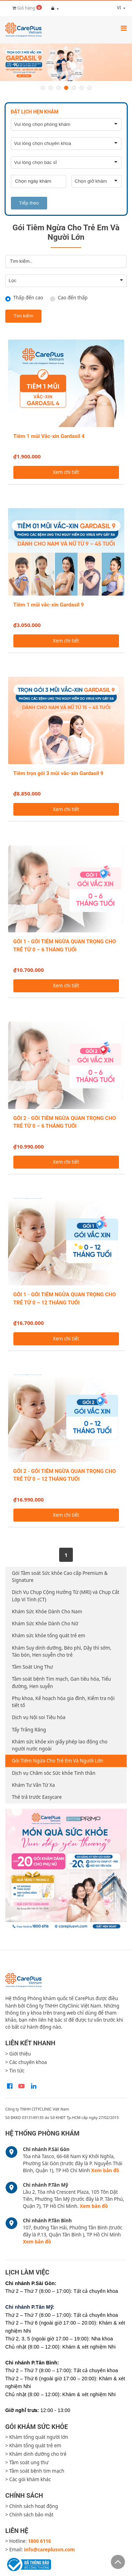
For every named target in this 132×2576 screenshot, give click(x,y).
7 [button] (89, 88)
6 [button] (82, 88)
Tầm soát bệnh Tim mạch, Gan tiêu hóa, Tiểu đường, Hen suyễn (61, 1682)
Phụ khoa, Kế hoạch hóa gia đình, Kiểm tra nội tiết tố (63, 1702)
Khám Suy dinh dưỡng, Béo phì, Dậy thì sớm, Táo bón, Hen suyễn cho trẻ (61, 1651)
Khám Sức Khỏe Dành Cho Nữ (45, 1623)
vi (113, 8)
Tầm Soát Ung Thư (32, 1667)
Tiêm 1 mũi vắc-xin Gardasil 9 (48, 605)
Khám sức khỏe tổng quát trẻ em (48, 1635)
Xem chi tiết (66, 472)
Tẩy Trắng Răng (29, 1730)
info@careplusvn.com (49, 2549)
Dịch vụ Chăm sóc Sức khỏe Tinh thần (53, 1773)
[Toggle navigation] (124, 28)
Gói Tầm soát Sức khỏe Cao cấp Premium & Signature (60, 1576)
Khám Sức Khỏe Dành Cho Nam (47, 1611)
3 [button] (58, 88)
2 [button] (51, 88)
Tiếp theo (29, 203)
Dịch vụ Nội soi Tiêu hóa (38, 1717)
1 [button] (43, 88)
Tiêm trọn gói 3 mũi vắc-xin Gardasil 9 (58, 773)
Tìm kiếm (23, 315)
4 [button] (66, 88)
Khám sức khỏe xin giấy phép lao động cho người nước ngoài (60, 1745)
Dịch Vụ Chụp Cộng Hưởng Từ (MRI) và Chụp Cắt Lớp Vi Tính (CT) (65, 1595)
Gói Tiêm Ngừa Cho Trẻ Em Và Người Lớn (57, 1761)
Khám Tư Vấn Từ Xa (33, 1785)
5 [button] (74, 88)
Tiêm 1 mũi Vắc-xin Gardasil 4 (49, 436)
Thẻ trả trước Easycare (37, 1797)
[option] (66, 62)
